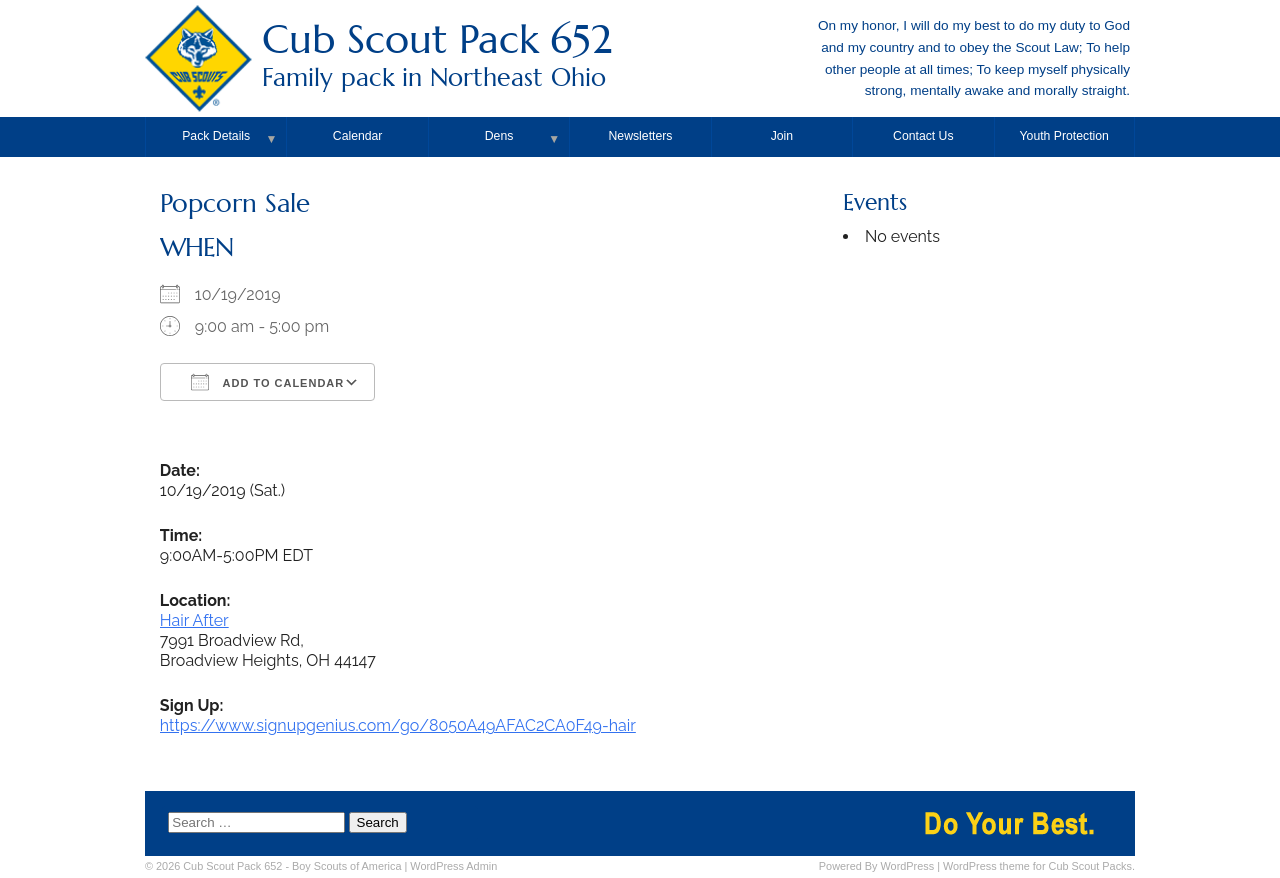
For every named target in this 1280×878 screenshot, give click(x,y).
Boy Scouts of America (346, 866)
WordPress (908, 866)
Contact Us (923, 136)
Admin (453, 866)
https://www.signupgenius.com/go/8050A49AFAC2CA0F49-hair (398, 725)
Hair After (194, 620)
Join (782, 136)
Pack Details (216, 136)
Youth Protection (1064, 136)
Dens (499, 136)
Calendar (358, 136)
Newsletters (641, 136)
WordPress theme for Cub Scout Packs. (1039, 866)
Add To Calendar (267, 382)
